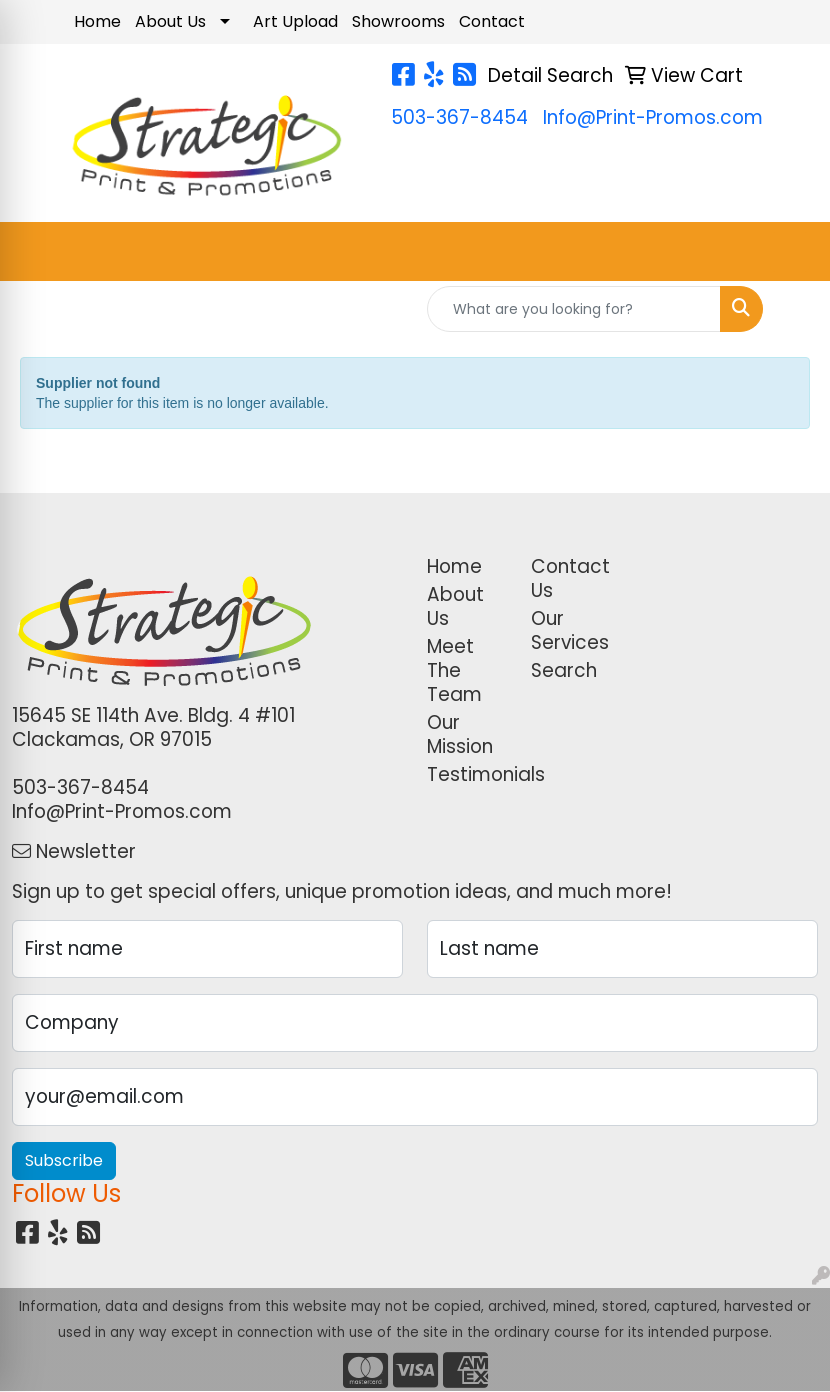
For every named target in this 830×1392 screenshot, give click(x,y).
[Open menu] (790, 252)
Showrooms (398, 21)
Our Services (570, 630)
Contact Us (570, 578)
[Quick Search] (574, 309)
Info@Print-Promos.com (653, 117)
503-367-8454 (459, 117)
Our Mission (460, 734)
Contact (492, 21)
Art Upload (295, 21)
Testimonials (467, 774)
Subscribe (64, 1160)
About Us (170, 21)
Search (564, 670)
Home (97, 21)
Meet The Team (454, 670)
